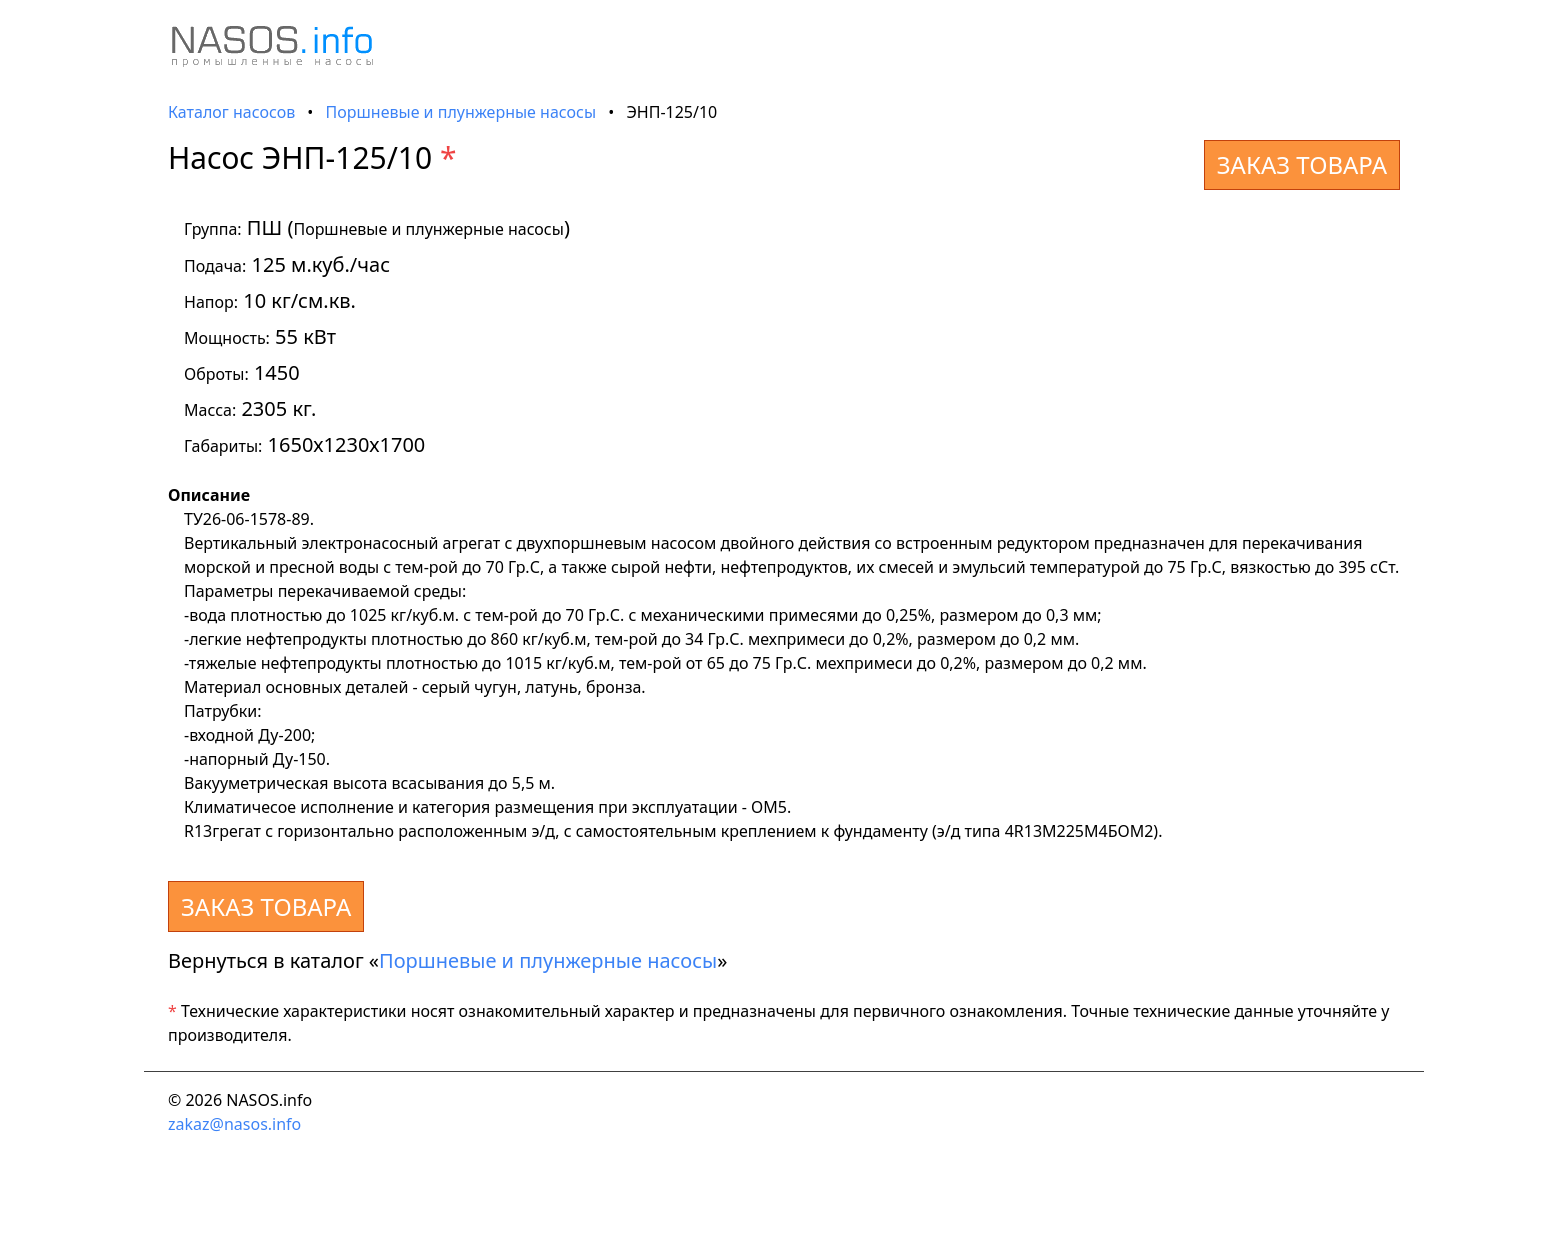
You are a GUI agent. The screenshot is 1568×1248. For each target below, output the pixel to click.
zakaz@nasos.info (234, 1124)
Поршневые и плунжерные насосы (461, 112)
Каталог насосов (231, 112)
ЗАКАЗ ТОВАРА (1302, 164)
